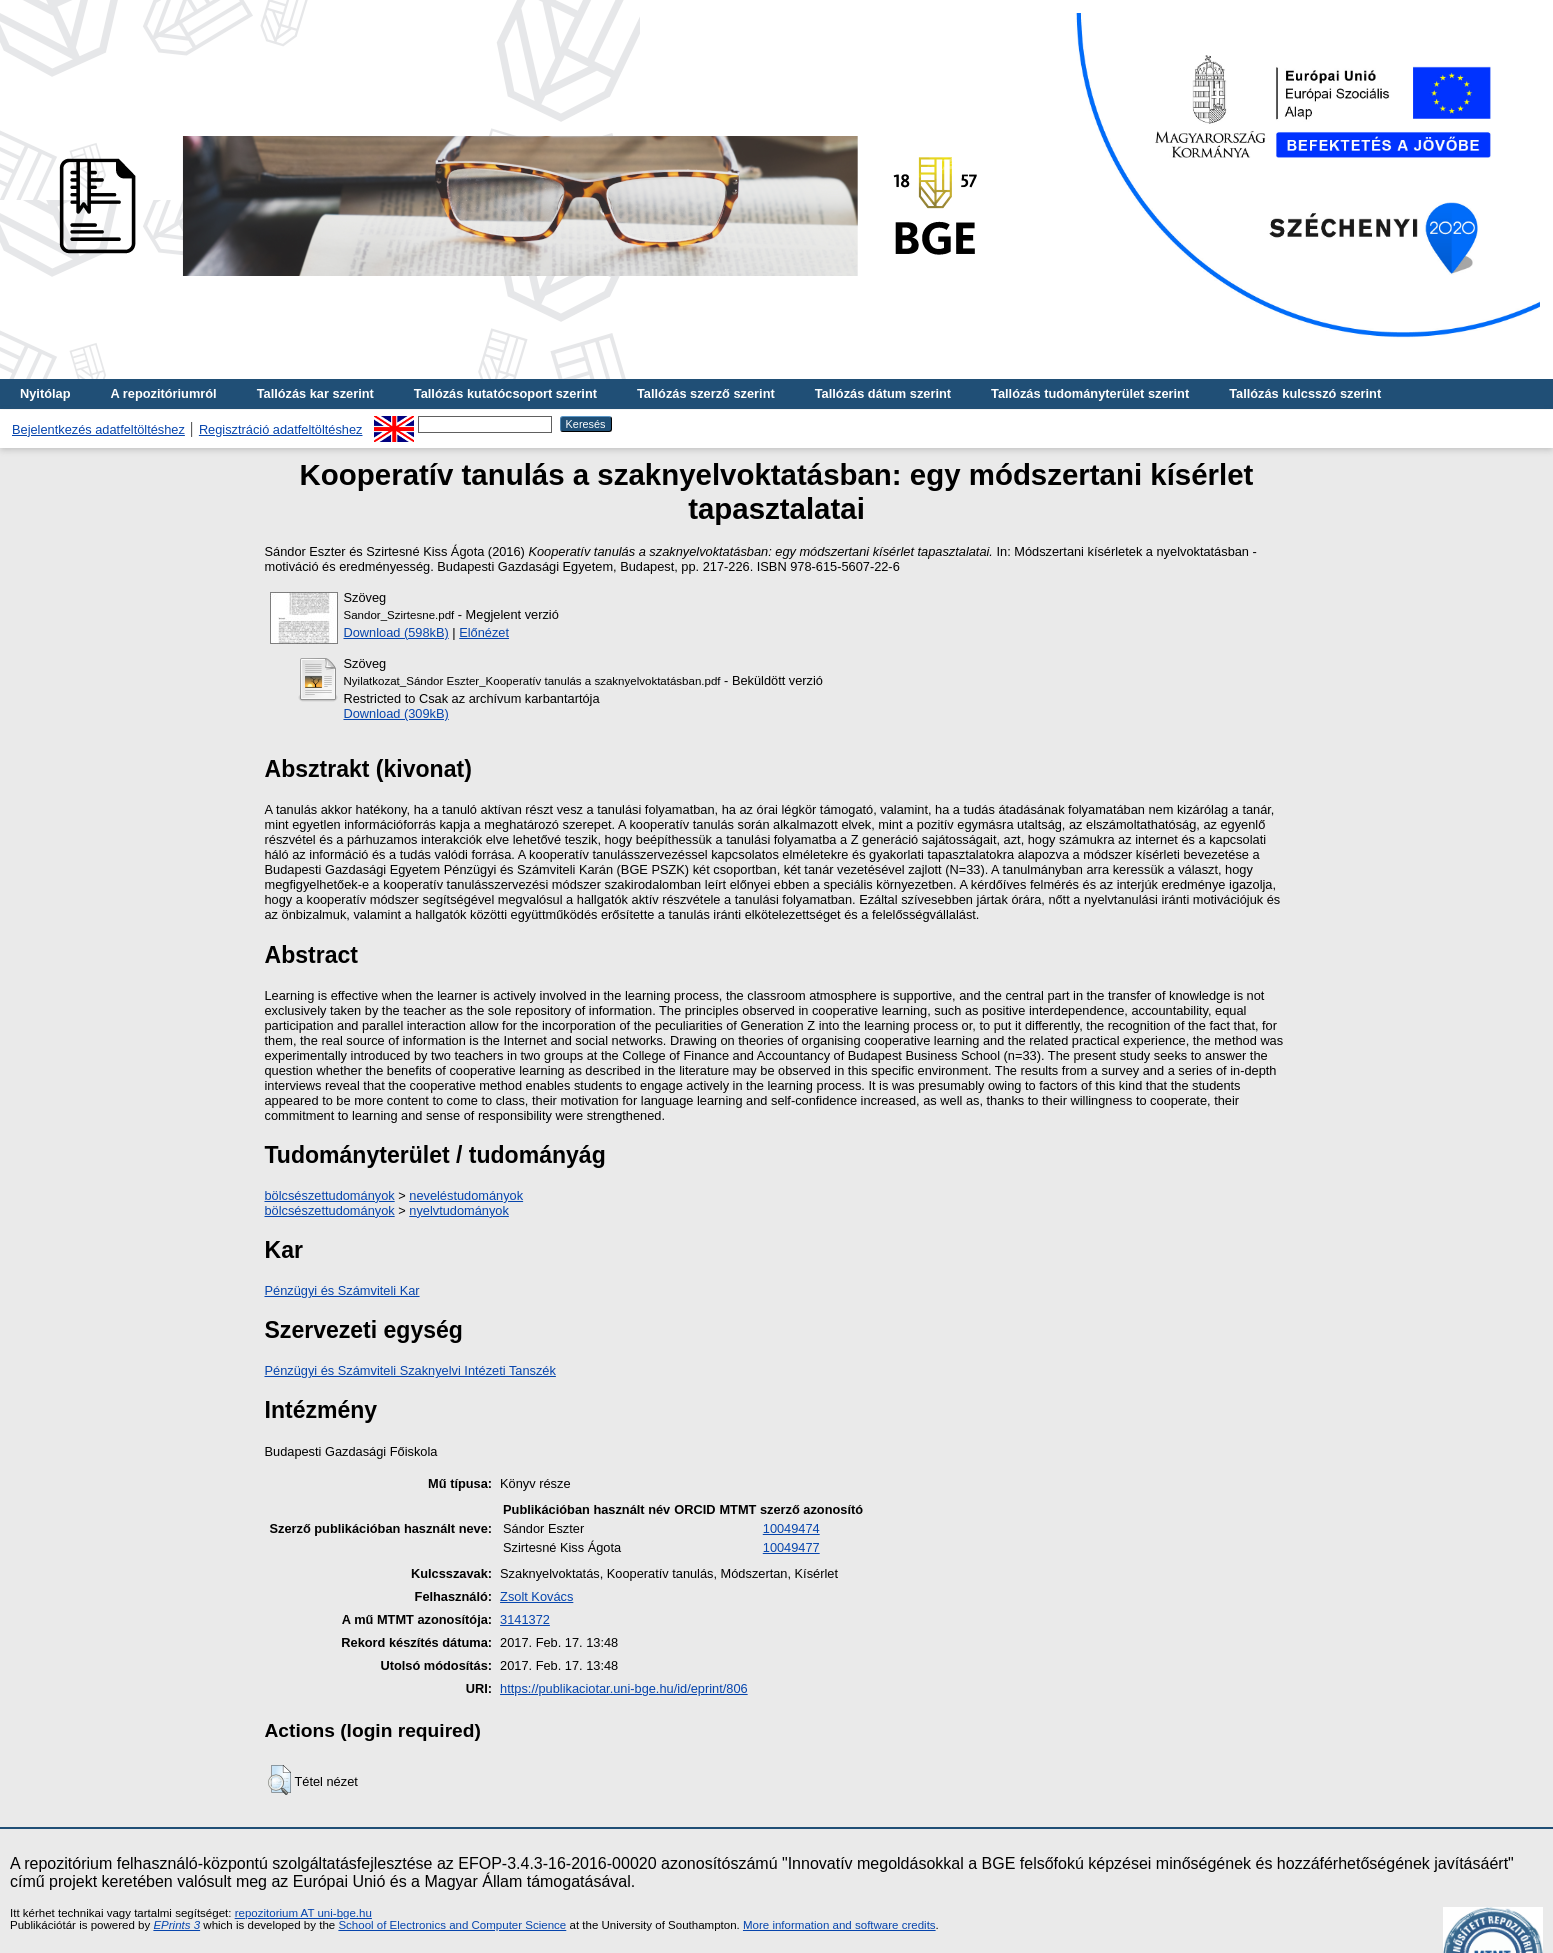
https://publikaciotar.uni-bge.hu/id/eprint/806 (624, 1688)
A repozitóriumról (163, 393)
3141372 (525, 1619)
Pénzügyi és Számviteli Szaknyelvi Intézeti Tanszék (410, 1370)
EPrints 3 (176, 1925)
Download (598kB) (396, 632)
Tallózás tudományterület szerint (1090, 393)
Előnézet (484, 632)
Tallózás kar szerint (315, 393)
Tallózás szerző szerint (706, 393)
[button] (279, 1780)
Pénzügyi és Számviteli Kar (342, 1290)
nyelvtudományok (459, 1210)
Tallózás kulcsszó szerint (1305, 393)
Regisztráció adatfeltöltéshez (281, 429)
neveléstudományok (466, 1195)
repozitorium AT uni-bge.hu (303, 1913)
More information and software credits (839, 1925)
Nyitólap (45, 393)
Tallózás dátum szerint (883, 393)
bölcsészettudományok (330, 1195)
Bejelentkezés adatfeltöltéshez (98, 429)
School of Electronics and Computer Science (452, 1925)
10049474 (791, 1528)
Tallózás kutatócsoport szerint (505, 393)
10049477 (791, 1547)
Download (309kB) (396, 713)
